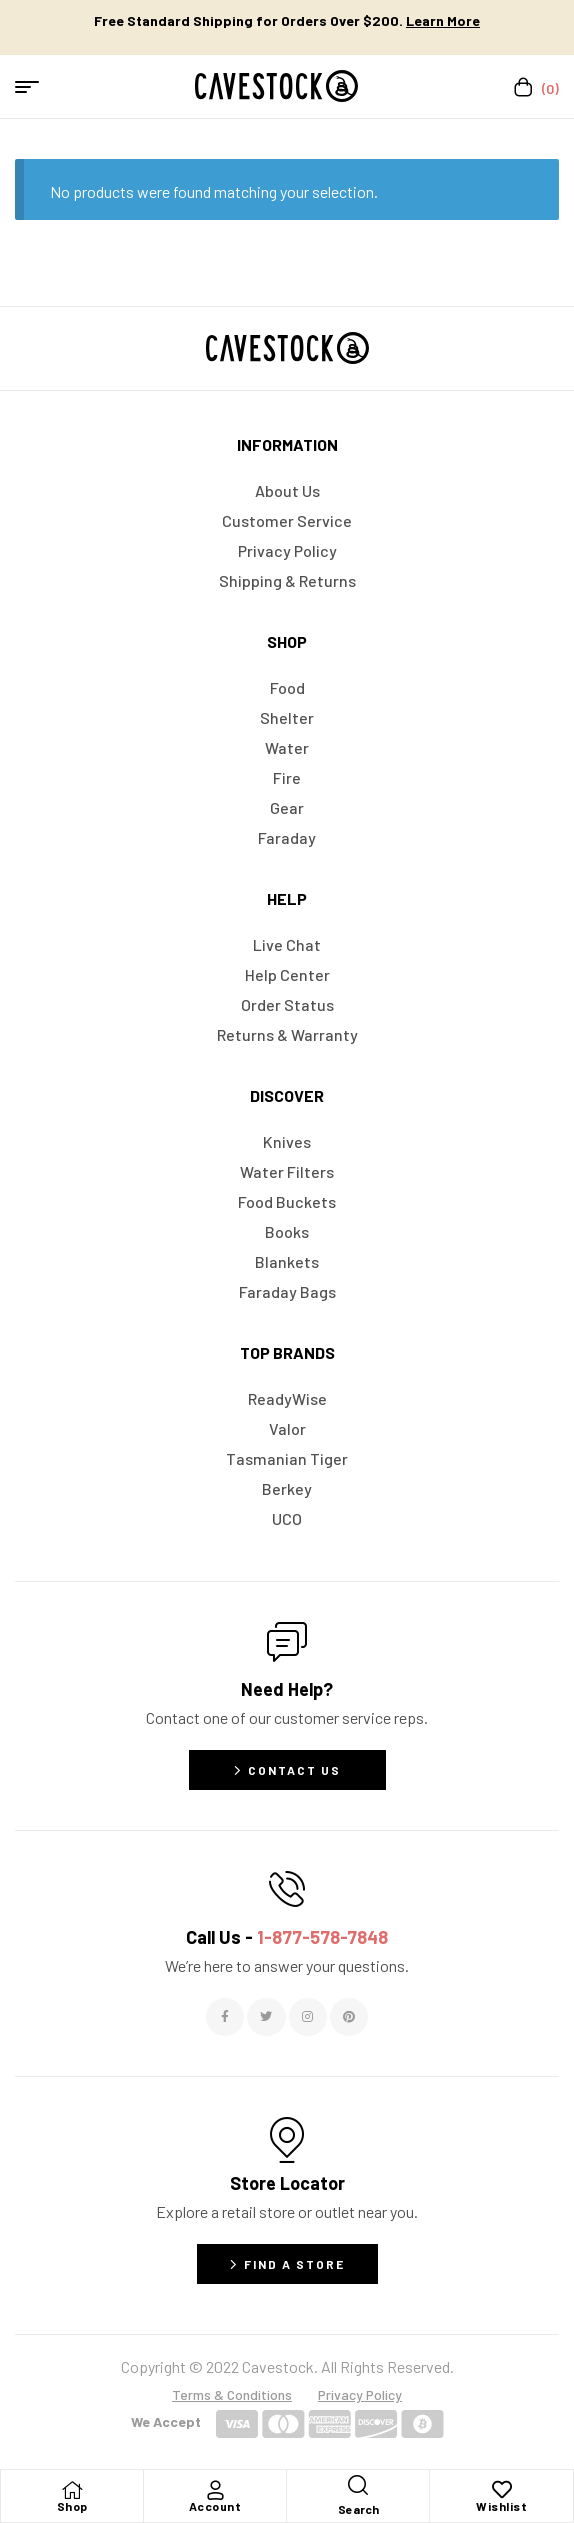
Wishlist (501, 2506)
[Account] (215, 2490)
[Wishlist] (502, 2490)
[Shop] (72, 2490)
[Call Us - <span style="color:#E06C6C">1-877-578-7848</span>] (287, 1889)
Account (215, 2506)
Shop (72, 2506)
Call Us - (287, 1937)
